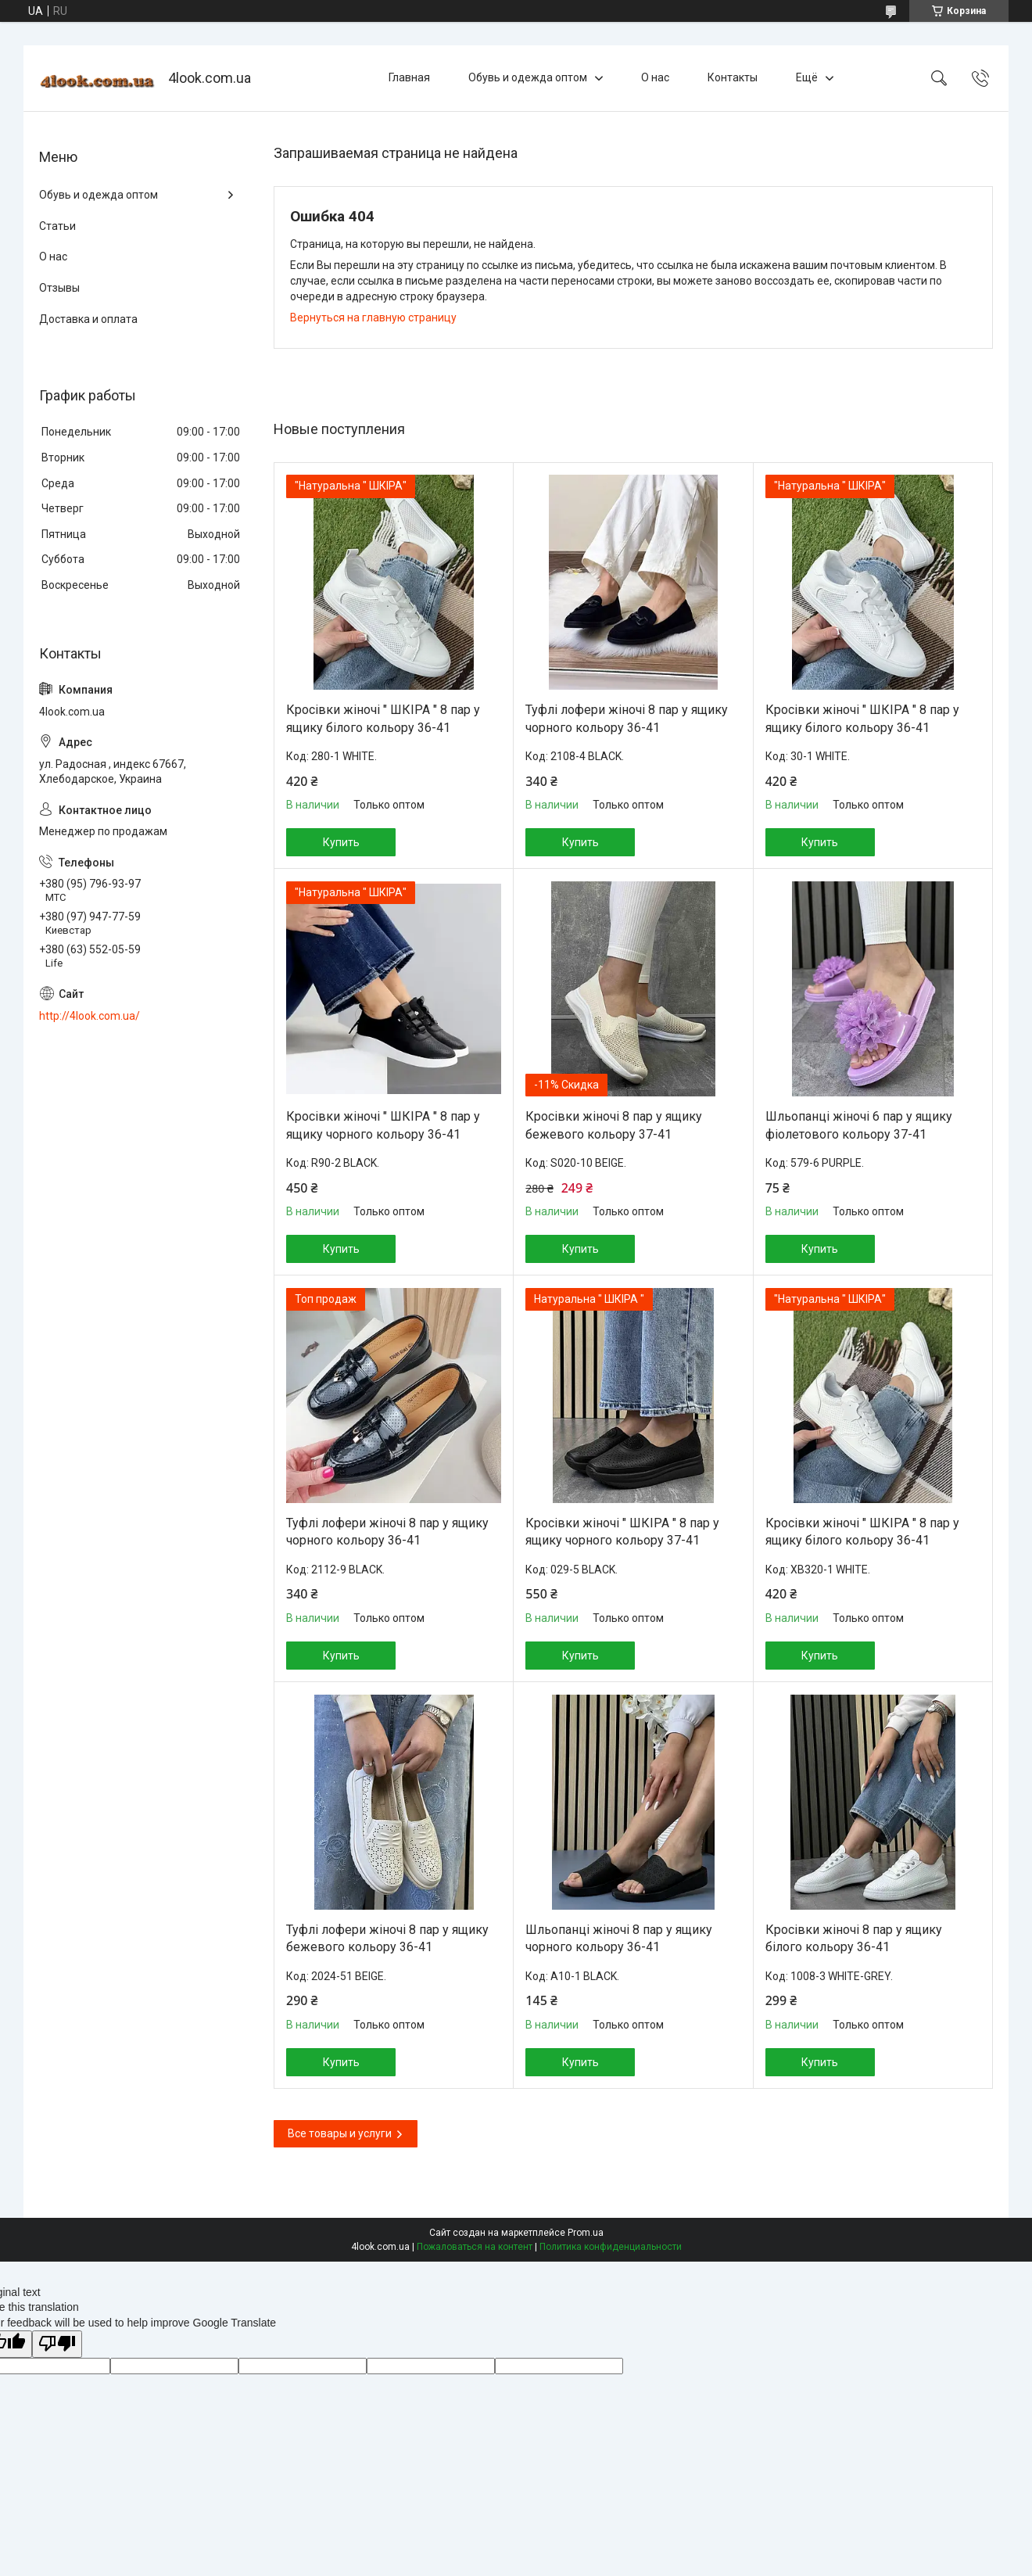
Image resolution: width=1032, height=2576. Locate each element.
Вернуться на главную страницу (373, 317)
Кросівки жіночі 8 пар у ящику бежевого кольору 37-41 (613, 1125)
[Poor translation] (57, 2344)
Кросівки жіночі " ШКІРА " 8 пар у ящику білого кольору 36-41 (383, 718)
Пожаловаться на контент (474, 2246)
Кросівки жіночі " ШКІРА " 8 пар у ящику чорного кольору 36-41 (383, 1125)
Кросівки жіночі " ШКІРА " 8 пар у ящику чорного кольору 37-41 (622, 1532)
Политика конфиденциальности (610, 2246)
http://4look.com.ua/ (89, 1016)
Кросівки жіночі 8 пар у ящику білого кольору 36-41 (853, 1938)
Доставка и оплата (88, 319)
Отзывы (59, 288)
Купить (341, 842)
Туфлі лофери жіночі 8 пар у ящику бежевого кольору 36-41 (387, 1938)
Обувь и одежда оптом (527, 77)
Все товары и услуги (340, 2133)
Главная (409, 77)
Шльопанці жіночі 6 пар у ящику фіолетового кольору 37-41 (858, 1125)
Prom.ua (586, 2232)
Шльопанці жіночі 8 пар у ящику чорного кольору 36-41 (618, 1938)
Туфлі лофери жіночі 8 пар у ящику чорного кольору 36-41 (626, 718)
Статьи (57, 226)
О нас (655, 77)
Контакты (733, 77)
